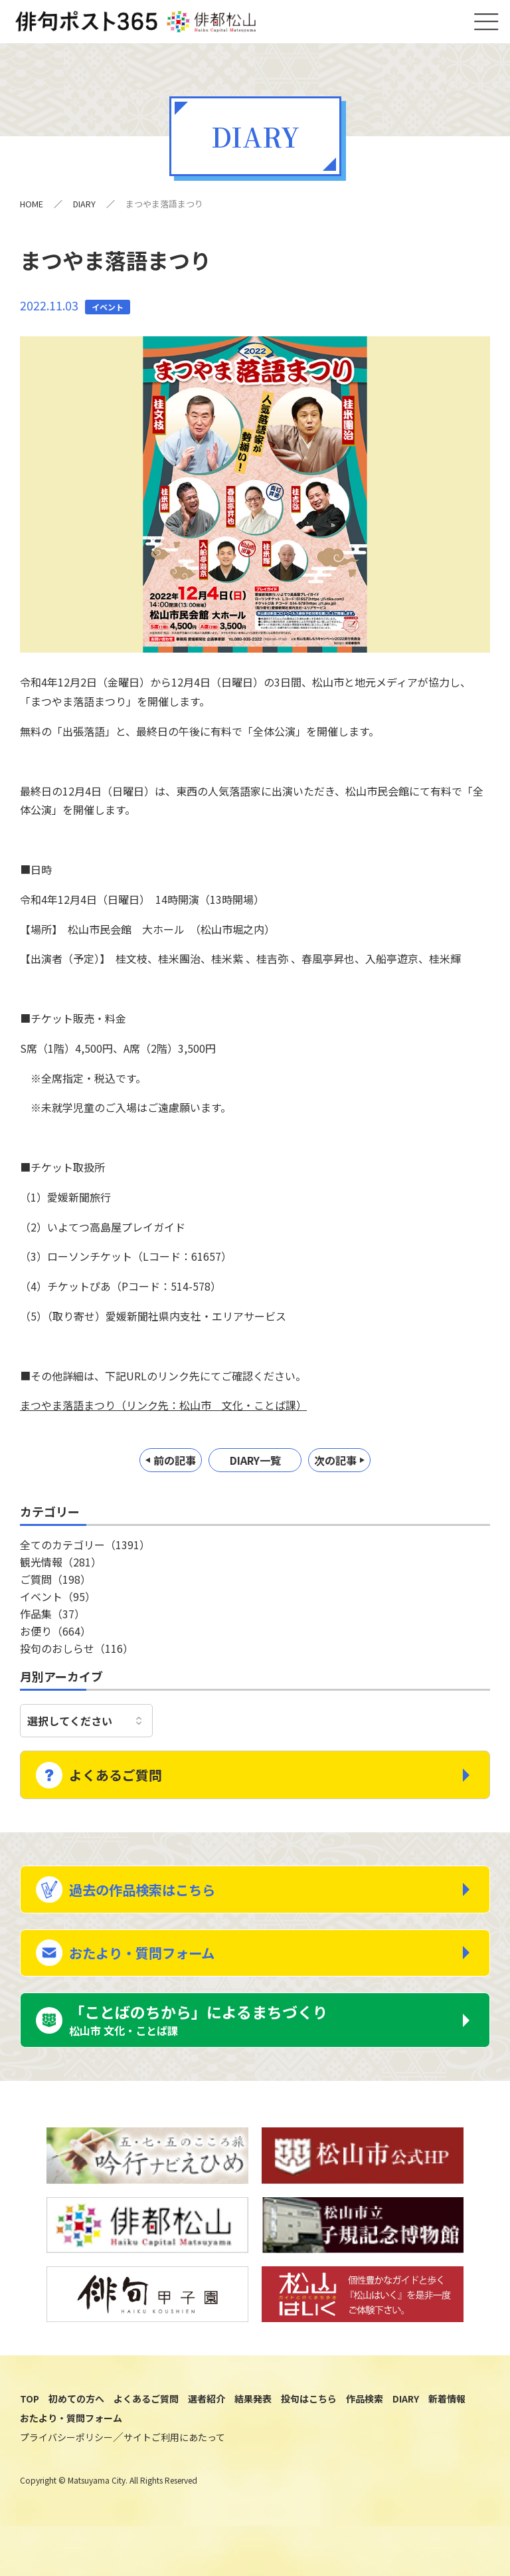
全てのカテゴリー (85, 1549)
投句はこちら (309, 2427)
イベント (58, 1601)
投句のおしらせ (76, 1653)
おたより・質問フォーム (157, 1970)
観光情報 (61, 1566)
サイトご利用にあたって (174, 2465)
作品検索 (364, 2427)
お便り (55, 1636)
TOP (29, 2427)
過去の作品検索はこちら (158, 1898)
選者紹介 (206, 2427)
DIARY (85, 208)
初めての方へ (76, 2427)
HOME (32, 208)
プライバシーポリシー (66, 2465)
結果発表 (253, 2427)
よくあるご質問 (127, 1777)
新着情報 (447, 2427)
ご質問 (55, 1584)
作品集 (52, 1618)
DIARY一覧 (255, 1465)
